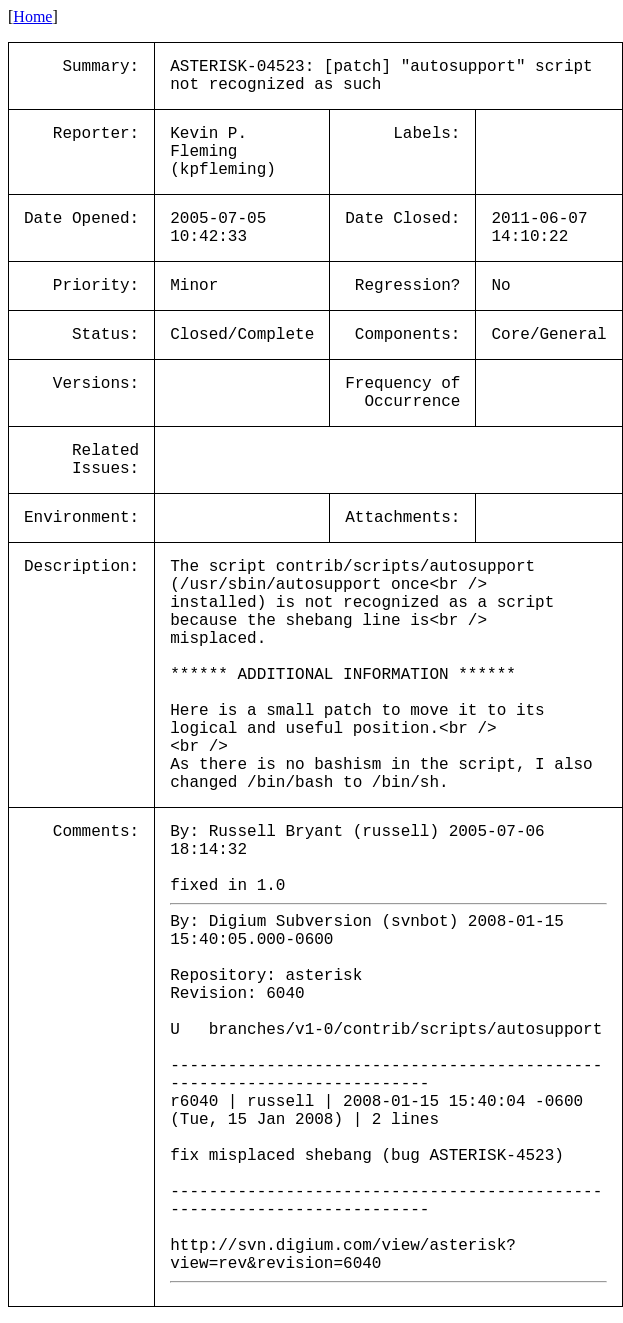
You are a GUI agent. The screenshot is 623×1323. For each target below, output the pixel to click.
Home (32, 16)
